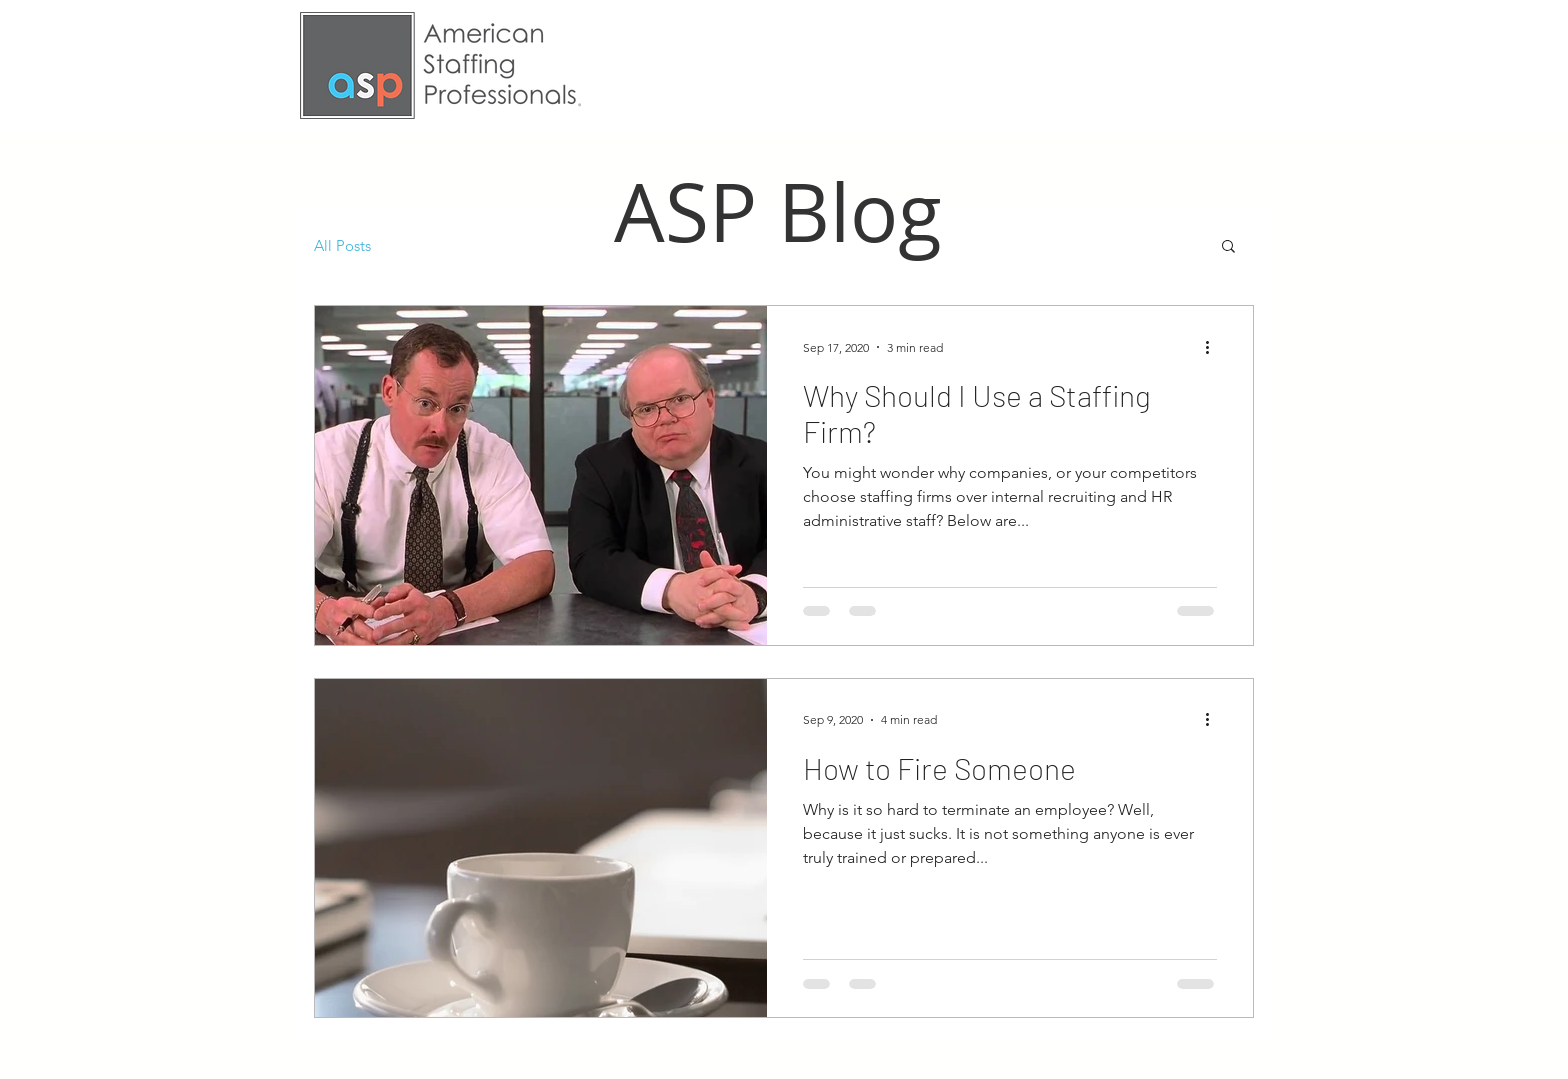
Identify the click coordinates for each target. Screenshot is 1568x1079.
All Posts (342, 245)
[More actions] (1214, 347)
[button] (1228, 247)
